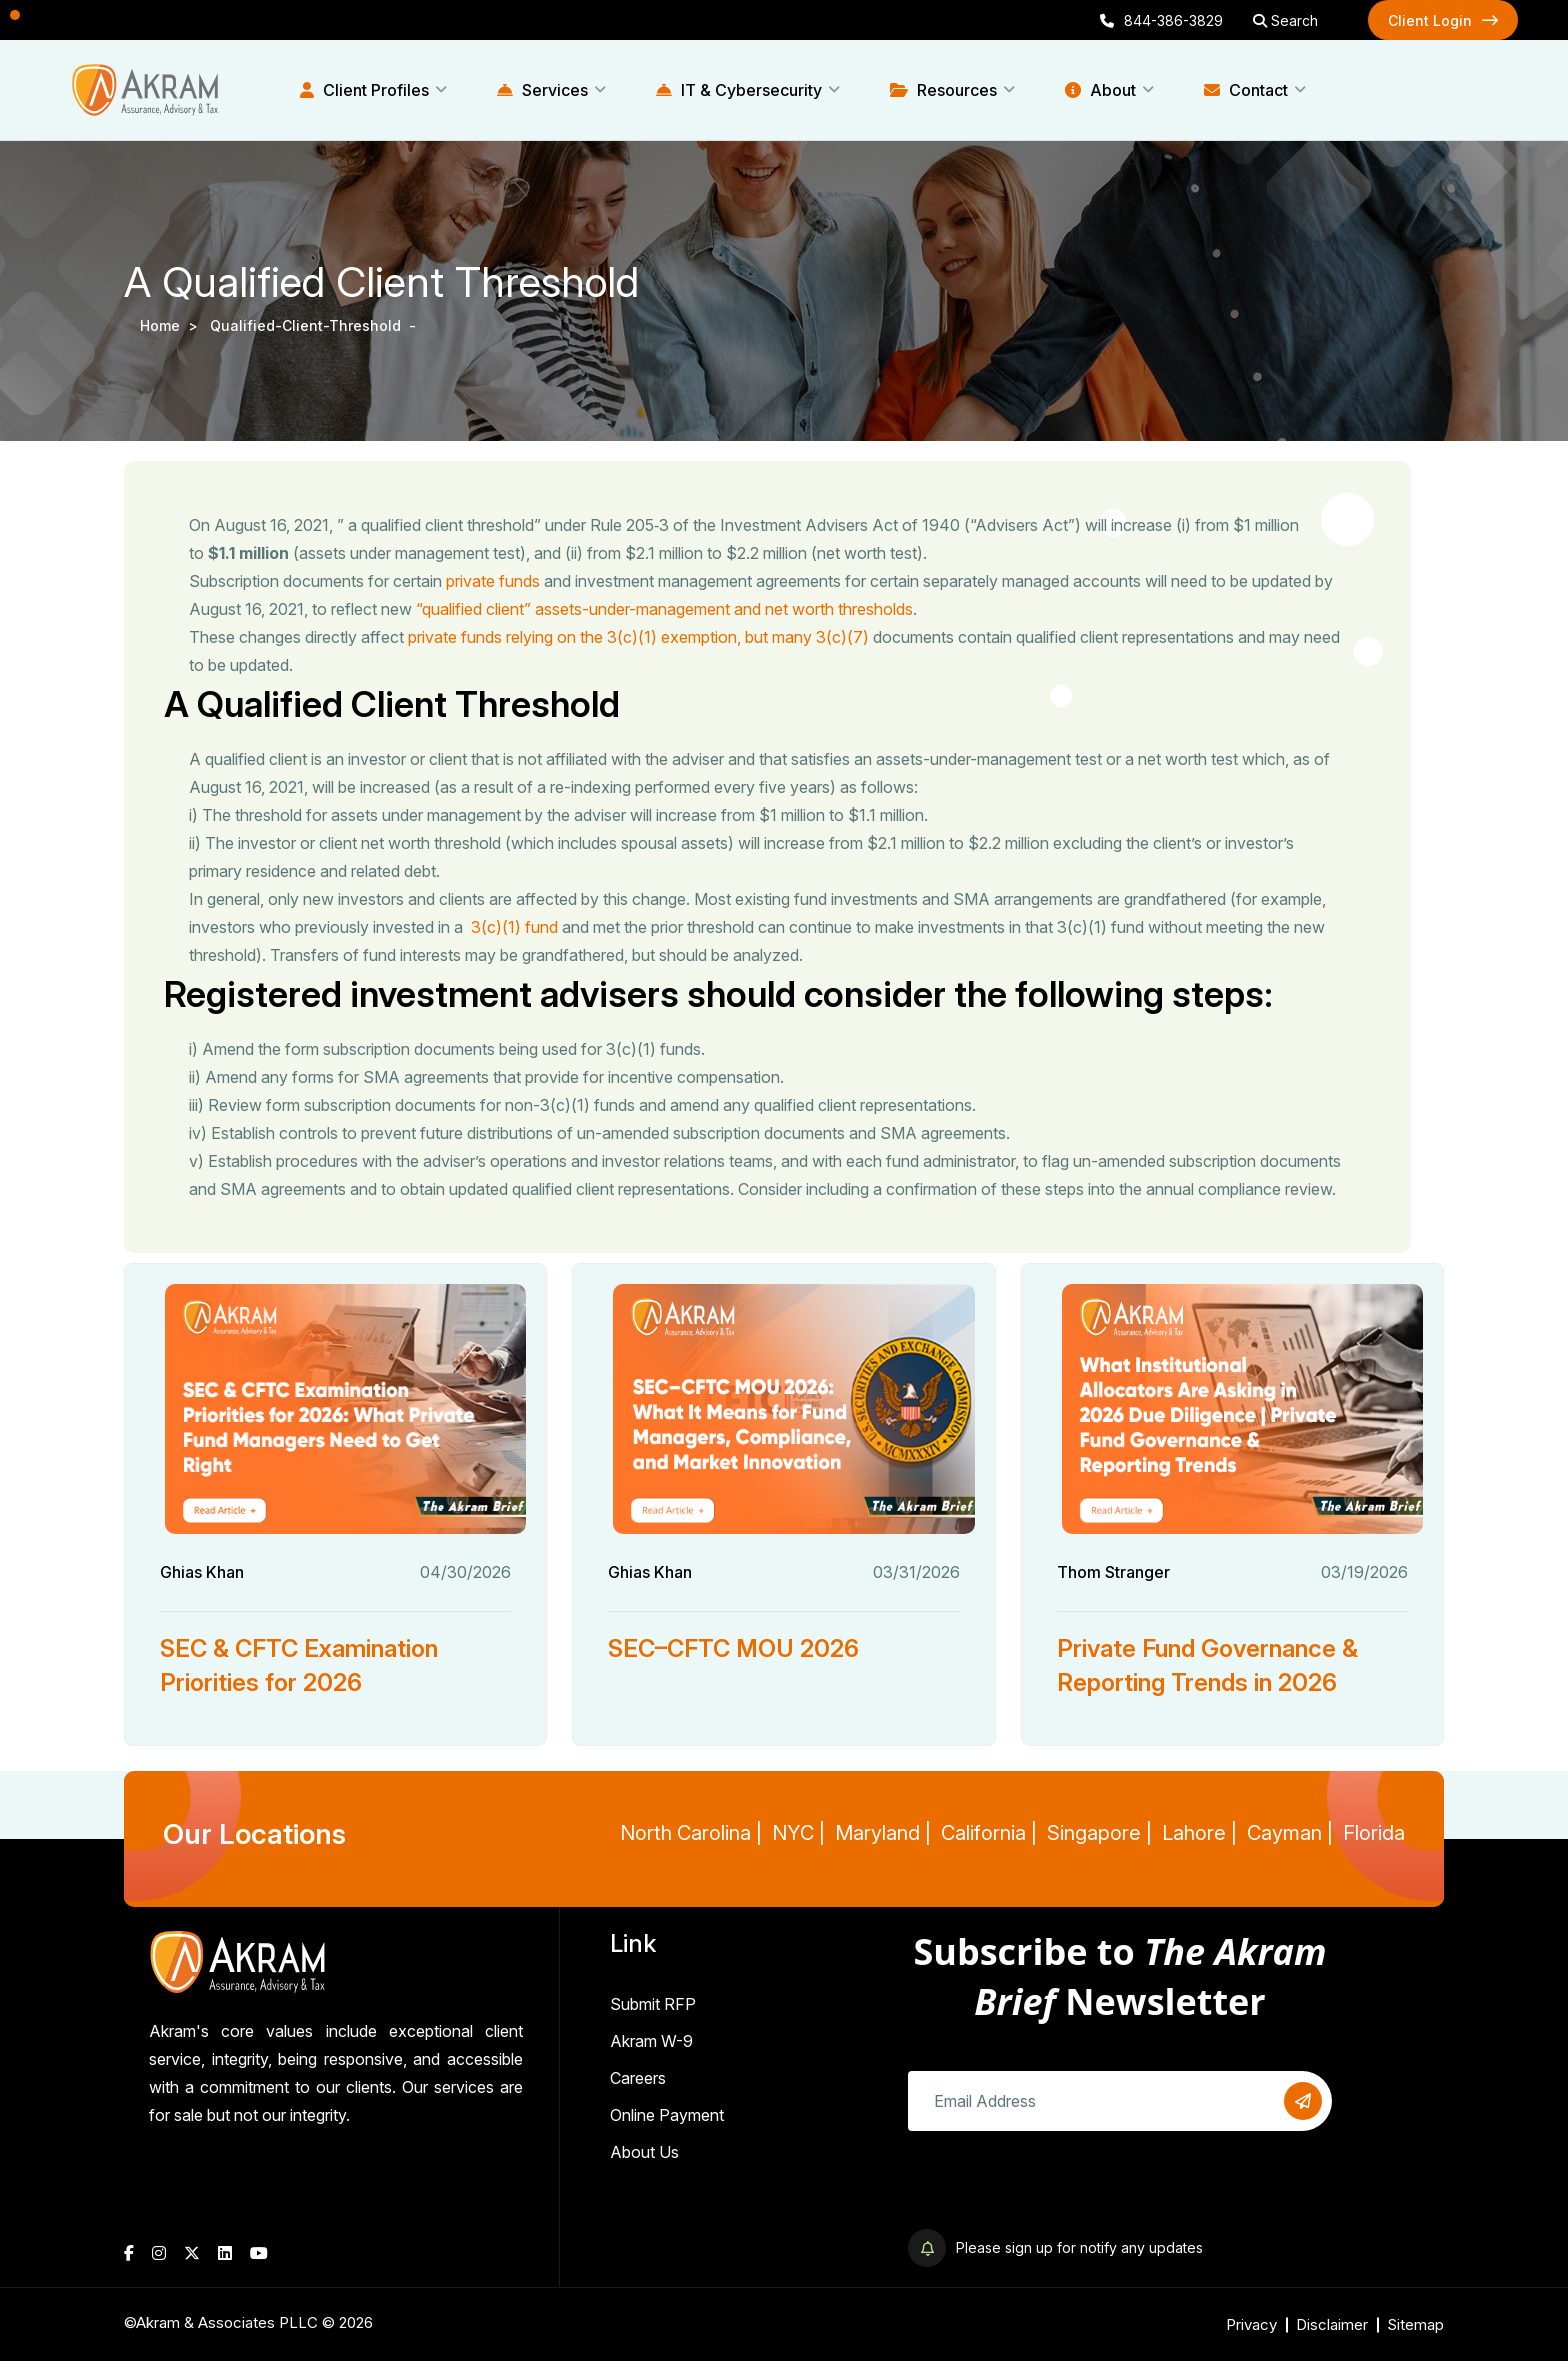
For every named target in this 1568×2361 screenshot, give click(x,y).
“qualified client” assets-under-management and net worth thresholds (664, 609)
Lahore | (1199, 1833)
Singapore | (1099, 1833)
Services (542, 90)
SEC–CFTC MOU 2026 (733, 1648)
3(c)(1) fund (512, 927)
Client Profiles (364, 90)
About (1100, 90)
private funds (493, 581)
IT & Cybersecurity (739, 90)
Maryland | (883, 1833)
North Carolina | (691, 1833)
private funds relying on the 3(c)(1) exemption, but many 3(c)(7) (638, 637)
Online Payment (667, 2115)
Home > (173, 325)
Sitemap (1415, 2324)
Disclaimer (1332, 2324)
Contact (1246, 90)
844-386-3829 (1161, 20)
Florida (1374, 1833)
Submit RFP (653, 2004)
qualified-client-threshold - (315, 325)
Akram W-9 (651, 2041)
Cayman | (1290, 1833)
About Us (644, 2152)
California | (989, 1833)
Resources (943, 90)
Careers (638, 2078)
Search (1285, 20)
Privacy (1251, 2324)
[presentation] (1060, 2190)
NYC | (798, 1833)
